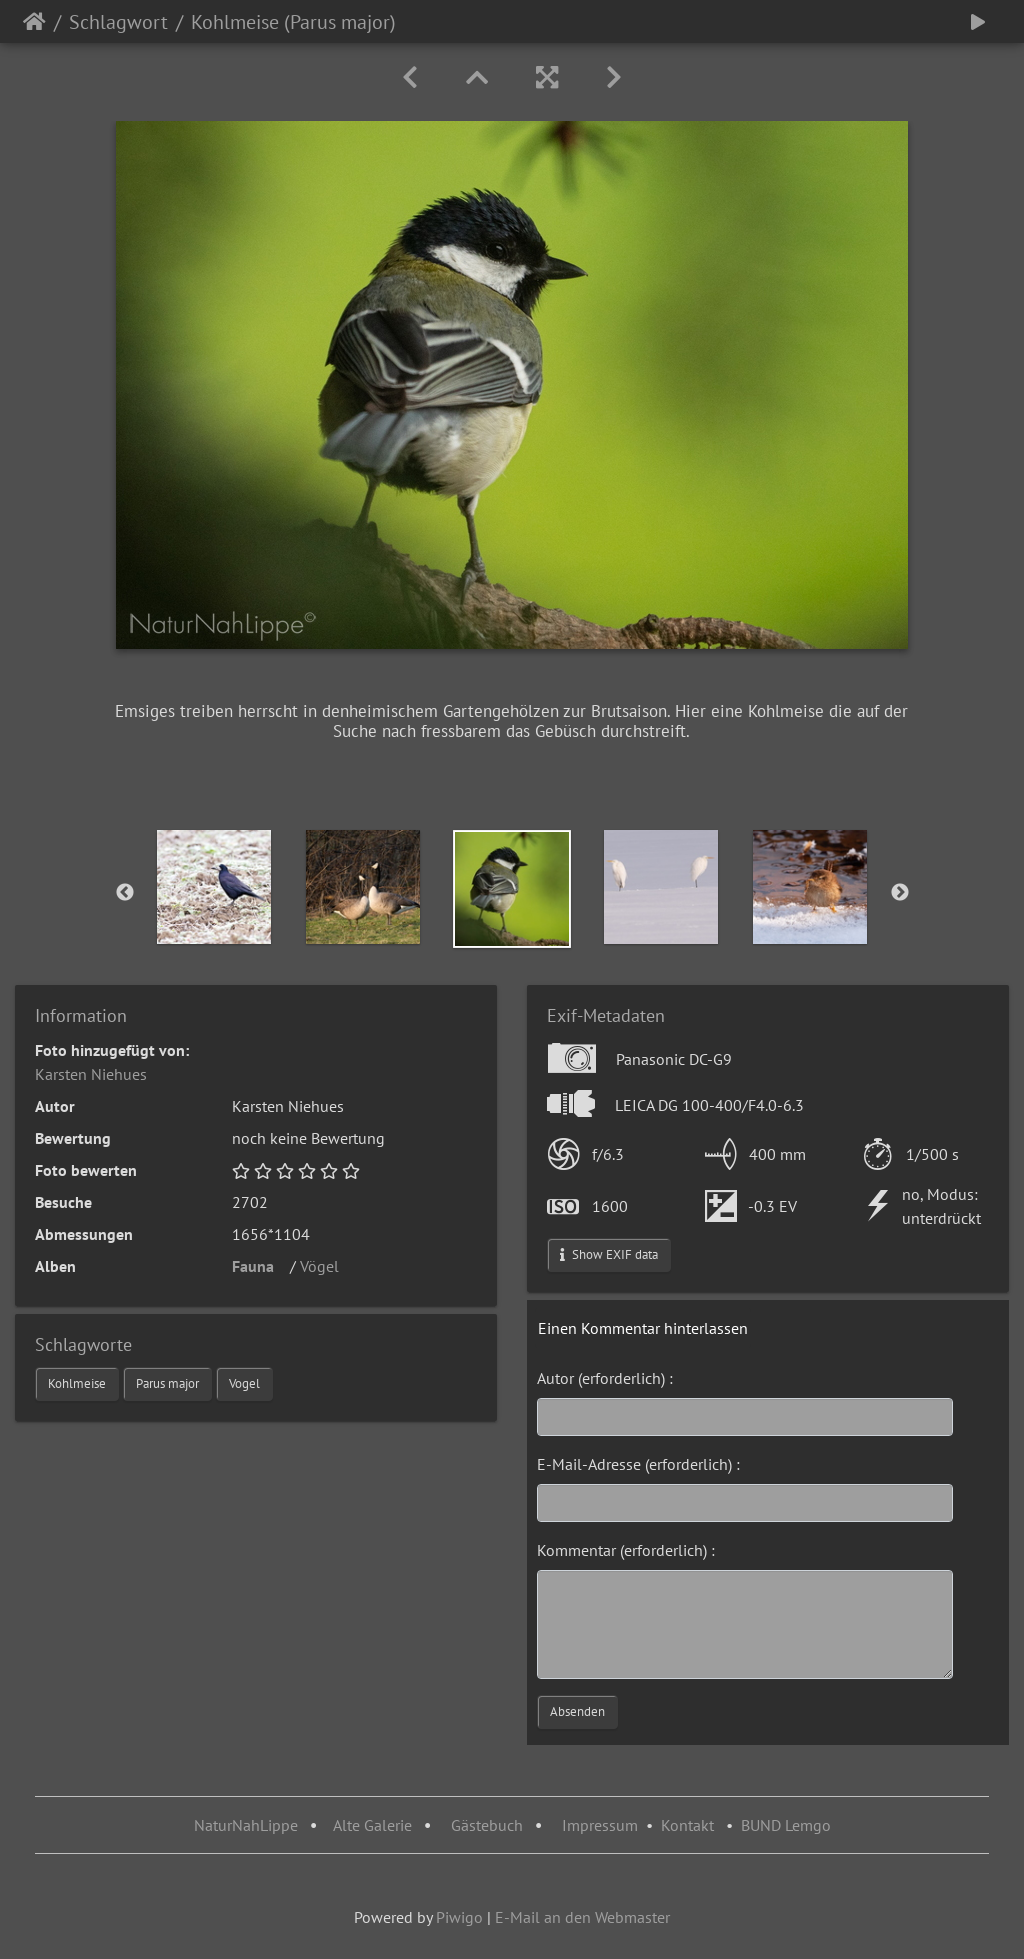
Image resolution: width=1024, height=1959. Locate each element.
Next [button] (900, 893)
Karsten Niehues (91, 1074)
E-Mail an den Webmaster (582, 1917)
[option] (214, 887)
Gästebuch (489, 1825)
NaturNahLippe (246, 1825)
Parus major (167, 1383)
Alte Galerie (372, 1825)
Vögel (325, 1266)
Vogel (244, 1383)
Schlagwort (118, 22)
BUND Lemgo (786, 1825)
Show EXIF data (609, 1254)
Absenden (577, 1711)
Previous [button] (125, 893)
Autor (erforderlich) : (605, 1378)
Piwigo (459, 1917)
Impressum (600, 1825)
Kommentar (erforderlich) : (626, 1550)
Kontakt (687, 1825)
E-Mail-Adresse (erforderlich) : (638, 1464)
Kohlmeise (77, 1383)
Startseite (34, 22)
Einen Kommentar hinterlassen (643, 1328)
